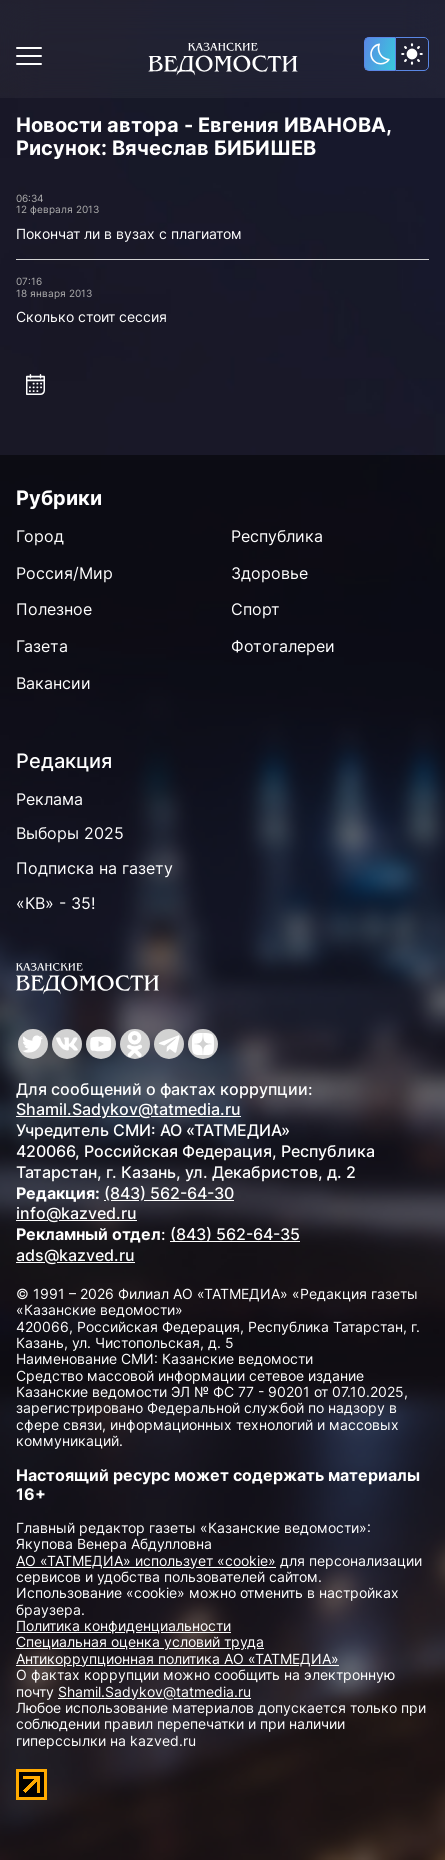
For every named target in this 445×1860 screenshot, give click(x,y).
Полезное (54, 609)
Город (40, 536)
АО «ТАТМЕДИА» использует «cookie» (146, 1560)
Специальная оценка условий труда (140, 1641)
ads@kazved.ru (75, 1255)
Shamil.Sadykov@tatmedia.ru (128, 1109)
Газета (42, 646)
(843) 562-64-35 (235, 1234)
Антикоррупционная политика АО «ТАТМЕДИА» (177, 1658)
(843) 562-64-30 (169, 1193)
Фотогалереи (283, 646)
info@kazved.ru (76, 1213)
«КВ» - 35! (55, 903)
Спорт (255, 609)
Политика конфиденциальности (123, 1625)
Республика (277, 536)
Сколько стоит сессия (91, 316)
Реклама (49, 799)
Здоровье (269, 573)
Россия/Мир (64, 573)
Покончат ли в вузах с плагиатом (129, 233)
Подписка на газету (94, 868)
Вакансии (53, 683)
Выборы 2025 (70, 833)
